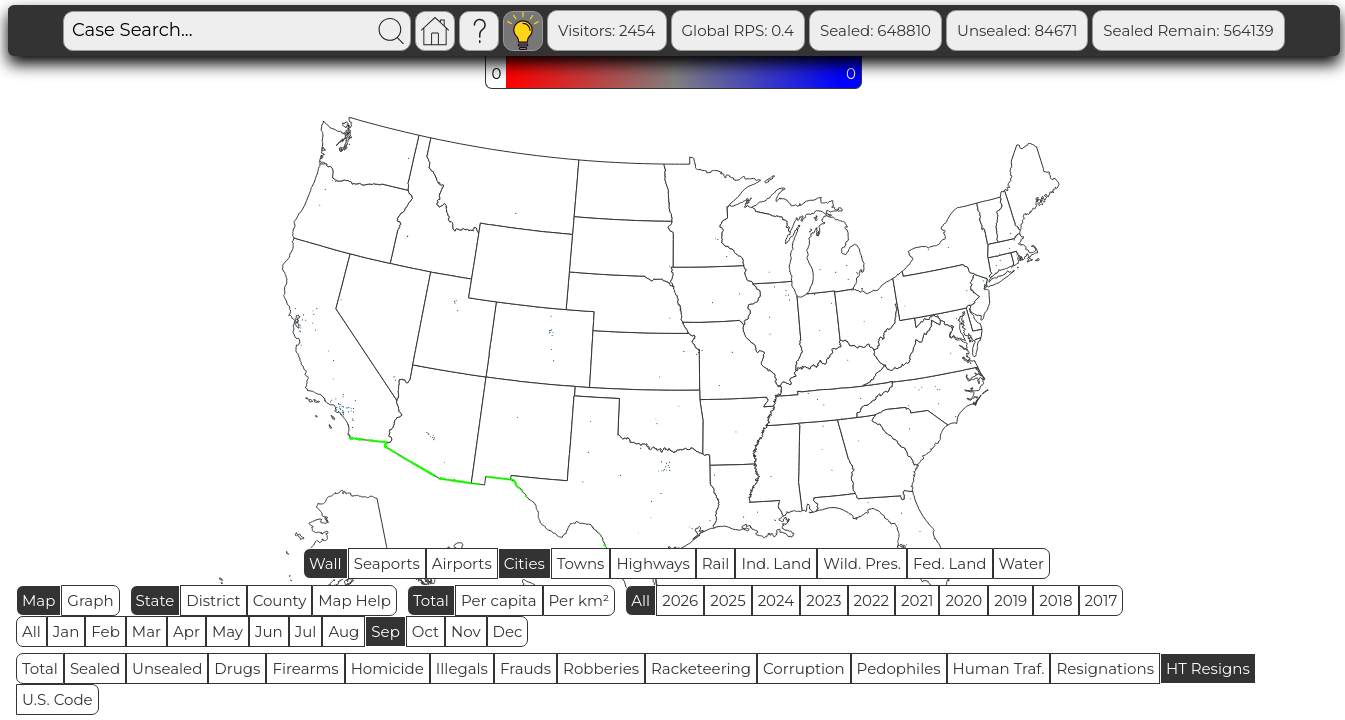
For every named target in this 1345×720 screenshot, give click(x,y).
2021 (917, 600)
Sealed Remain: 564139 (1188, 30)
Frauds (525, 668)
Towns (581, 563)
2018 (1055, 600)
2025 (727, 600)
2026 (680, 600)
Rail (716, 563)
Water (1022, 563)
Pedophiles (899, 668)
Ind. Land (776, 563)
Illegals (462, 668)
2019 (1010, 600)
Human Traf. (999, 668)
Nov (466, 631)
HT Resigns (1208, 668)
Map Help (354, 600)
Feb (105, 631)
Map (38, 600)
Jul (306, 631)
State (155, 600)
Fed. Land (950, 563)
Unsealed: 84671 (1017, 30)
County (280, 600)
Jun (269, 631)
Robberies (601, 668)
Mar (146, 631)
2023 (823, 600)
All (640, 600)
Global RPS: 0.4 (738, 30)
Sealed (95, 668)
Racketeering (701, 668)
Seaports (387, 563)
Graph (90, 600)
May (227, 631)
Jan (66, 631)
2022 (871, 600)
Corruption (804, 668)
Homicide (387, 668)
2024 (776, 600)
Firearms (305, 668)
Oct (425, 631)
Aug (343, 631)
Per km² (579, 600)
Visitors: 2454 (607, 30)
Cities (524, 563)
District (213, 600)
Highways (652, 563)
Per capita (499, 600)
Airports (462, 563)
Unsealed (167, 668)
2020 (963, 600)
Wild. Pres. (862, 563)
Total (431, 600)
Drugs (237, 668)
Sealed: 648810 (875, 30)
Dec (508, 631)
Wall (325, 563)
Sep (385, 631)
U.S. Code (57, 699)
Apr (186, 631)
